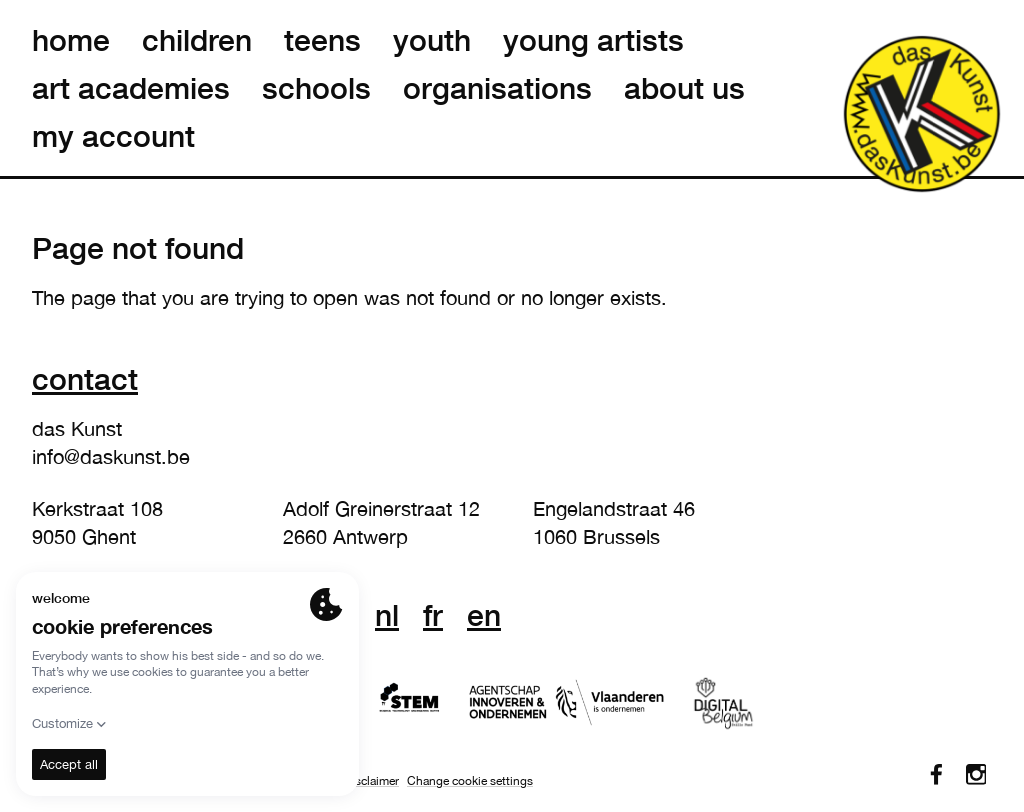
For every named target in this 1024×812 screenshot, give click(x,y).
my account (113, 136)
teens (322, 40)
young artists (593, 40)
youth (432, 40)
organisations (497, 88)
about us (684, 88)
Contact (85, 378)
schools (316, 88)
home (71, 40)
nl (387, 615)
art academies (131, 88)
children (197, 40)
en (484, 615)
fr (433, 615)
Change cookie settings (470, 781)
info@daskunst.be (111, 456)
